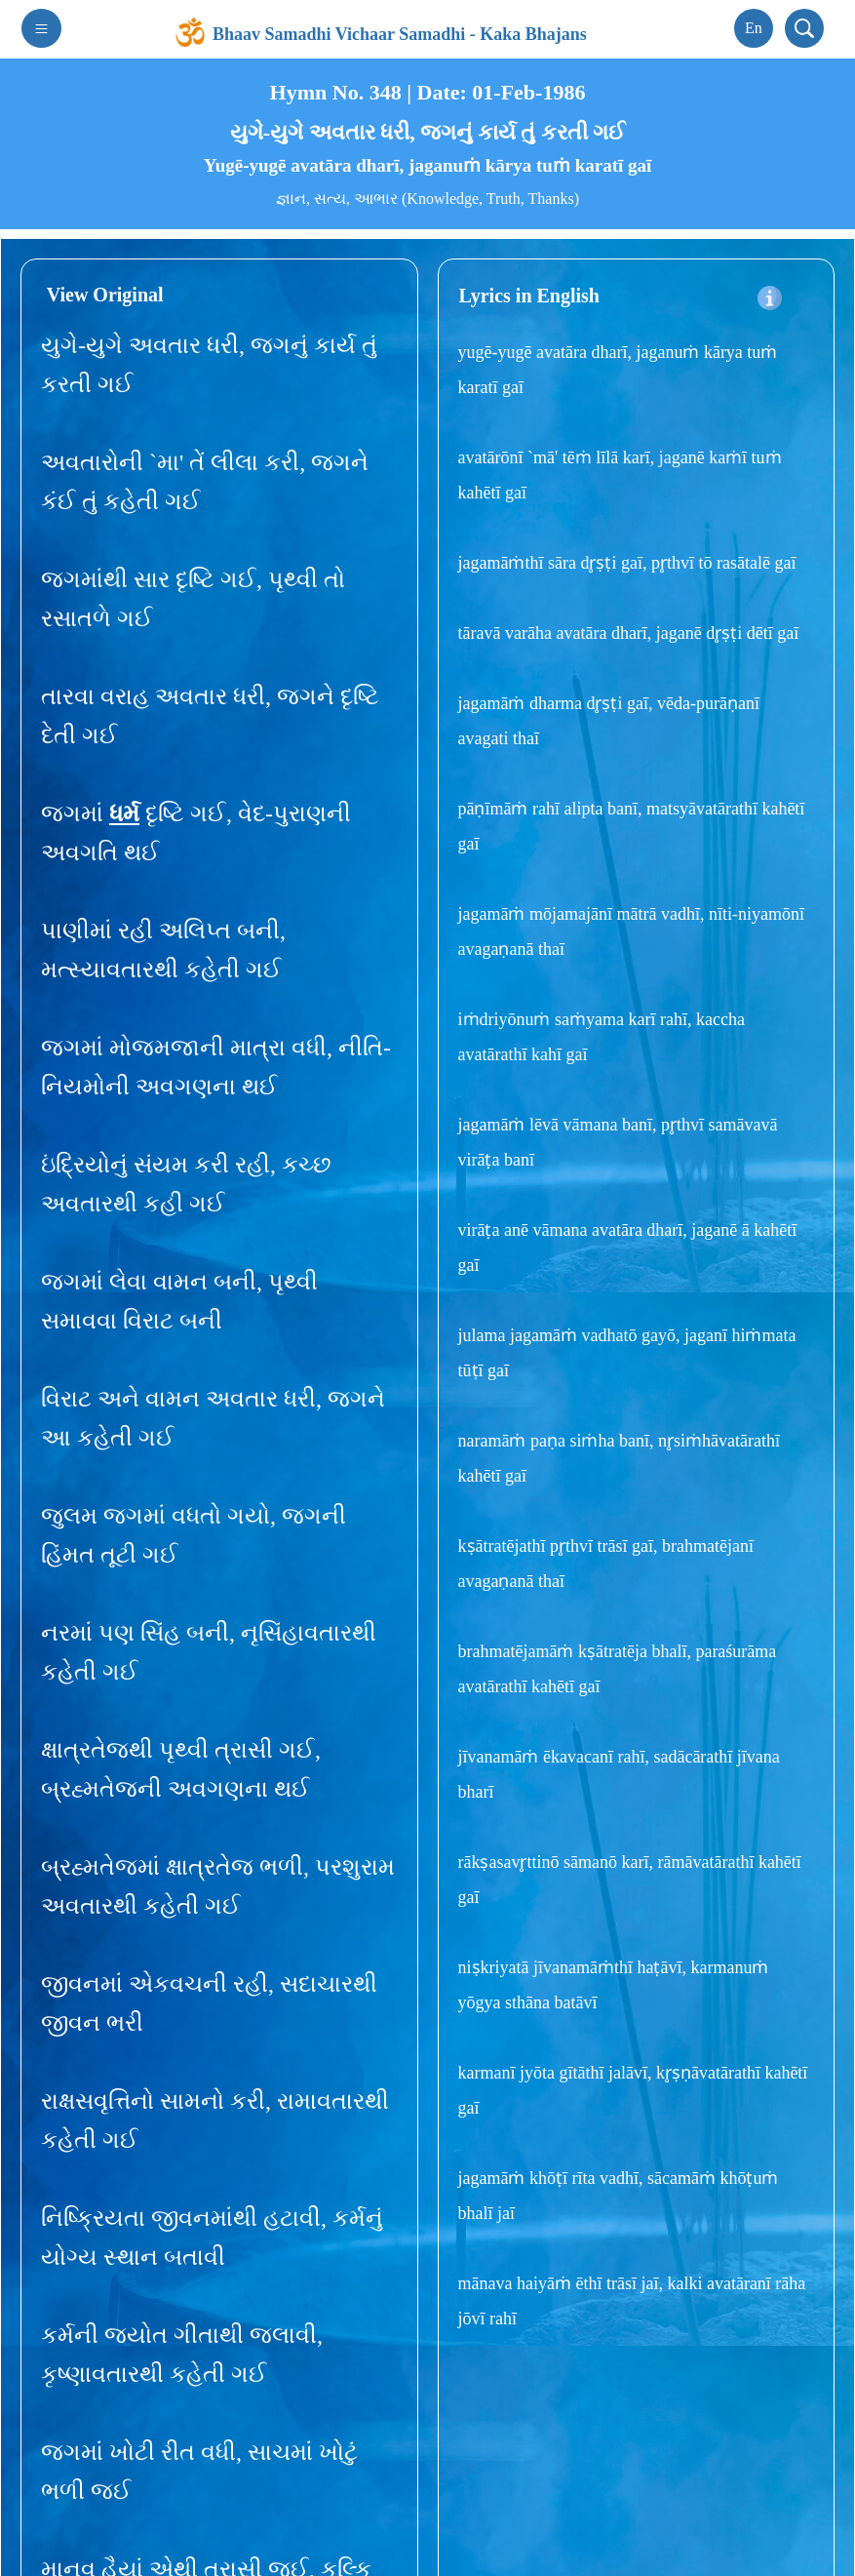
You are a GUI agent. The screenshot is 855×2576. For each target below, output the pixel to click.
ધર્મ (124, 807)
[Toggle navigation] (41, 22)
